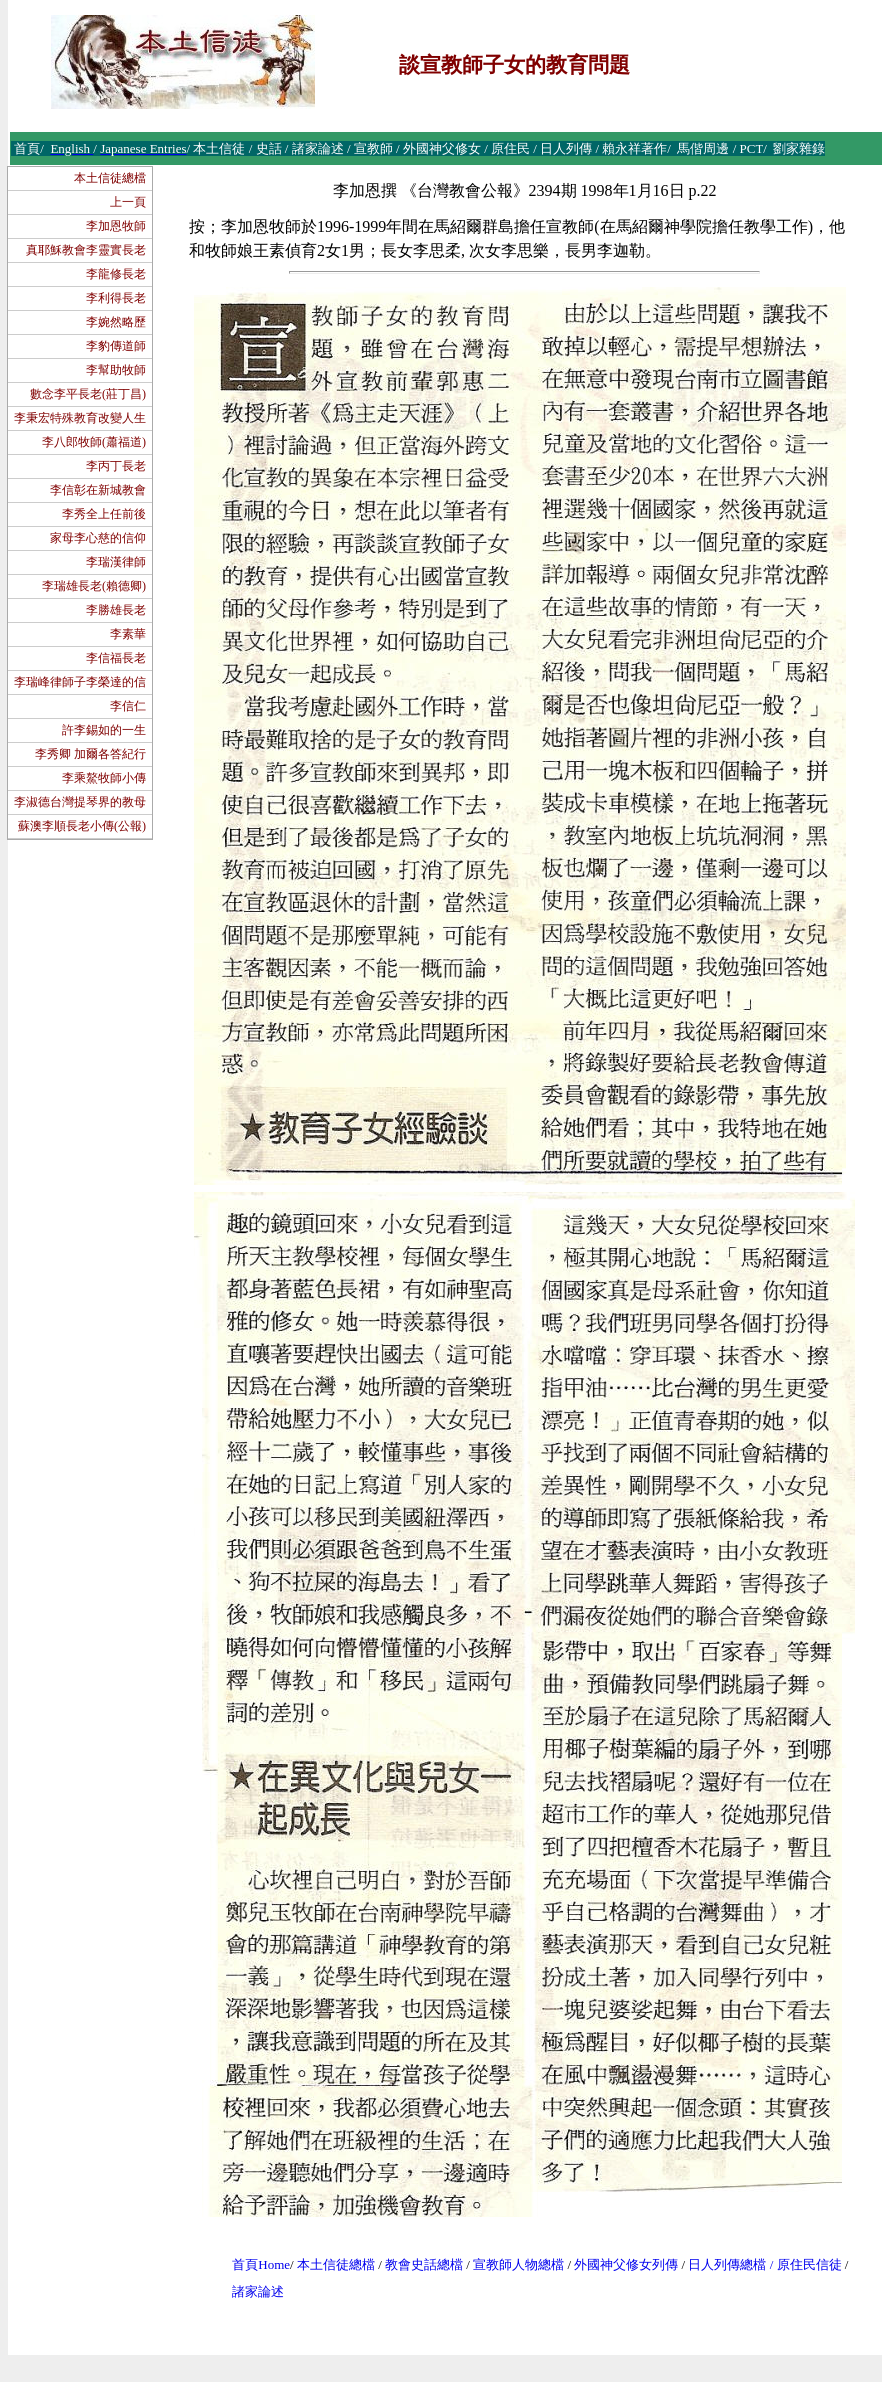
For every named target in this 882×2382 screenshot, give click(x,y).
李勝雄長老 (116, 610)
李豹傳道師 (116, 346)
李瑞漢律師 (116, 562)
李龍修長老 (116, 274)
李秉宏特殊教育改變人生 (80, 418)
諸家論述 (258, 2291)
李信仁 (128, 706)
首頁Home (261, 2264)
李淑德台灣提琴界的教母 (80, 802)
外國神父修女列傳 (626, 2264)
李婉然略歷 (116, 322)
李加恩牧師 (116, 226)
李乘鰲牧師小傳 (104, 778)
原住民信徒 (809, 2264)
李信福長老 (116, 658)
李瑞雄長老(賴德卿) (94, 586)
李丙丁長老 (116, 466)
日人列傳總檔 (727, 2264)
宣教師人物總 (512, 2264)
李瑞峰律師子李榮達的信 (80, 682)
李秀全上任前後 (104, 514)
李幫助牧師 (116, 370)
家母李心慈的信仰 (98, 538)
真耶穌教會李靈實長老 (86, 250)
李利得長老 (116, 298)
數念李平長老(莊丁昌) (88, 394)
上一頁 (128, 202)
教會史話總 (417, 2264)
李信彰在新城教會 (98, 490)
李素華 (128, 634)
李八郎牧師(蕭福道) (94, 442)
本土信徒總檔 (110, 178)
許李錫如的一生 (104, 730)
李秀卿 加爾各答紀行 (90, 754)
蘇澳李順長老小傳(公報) (82, 826)
